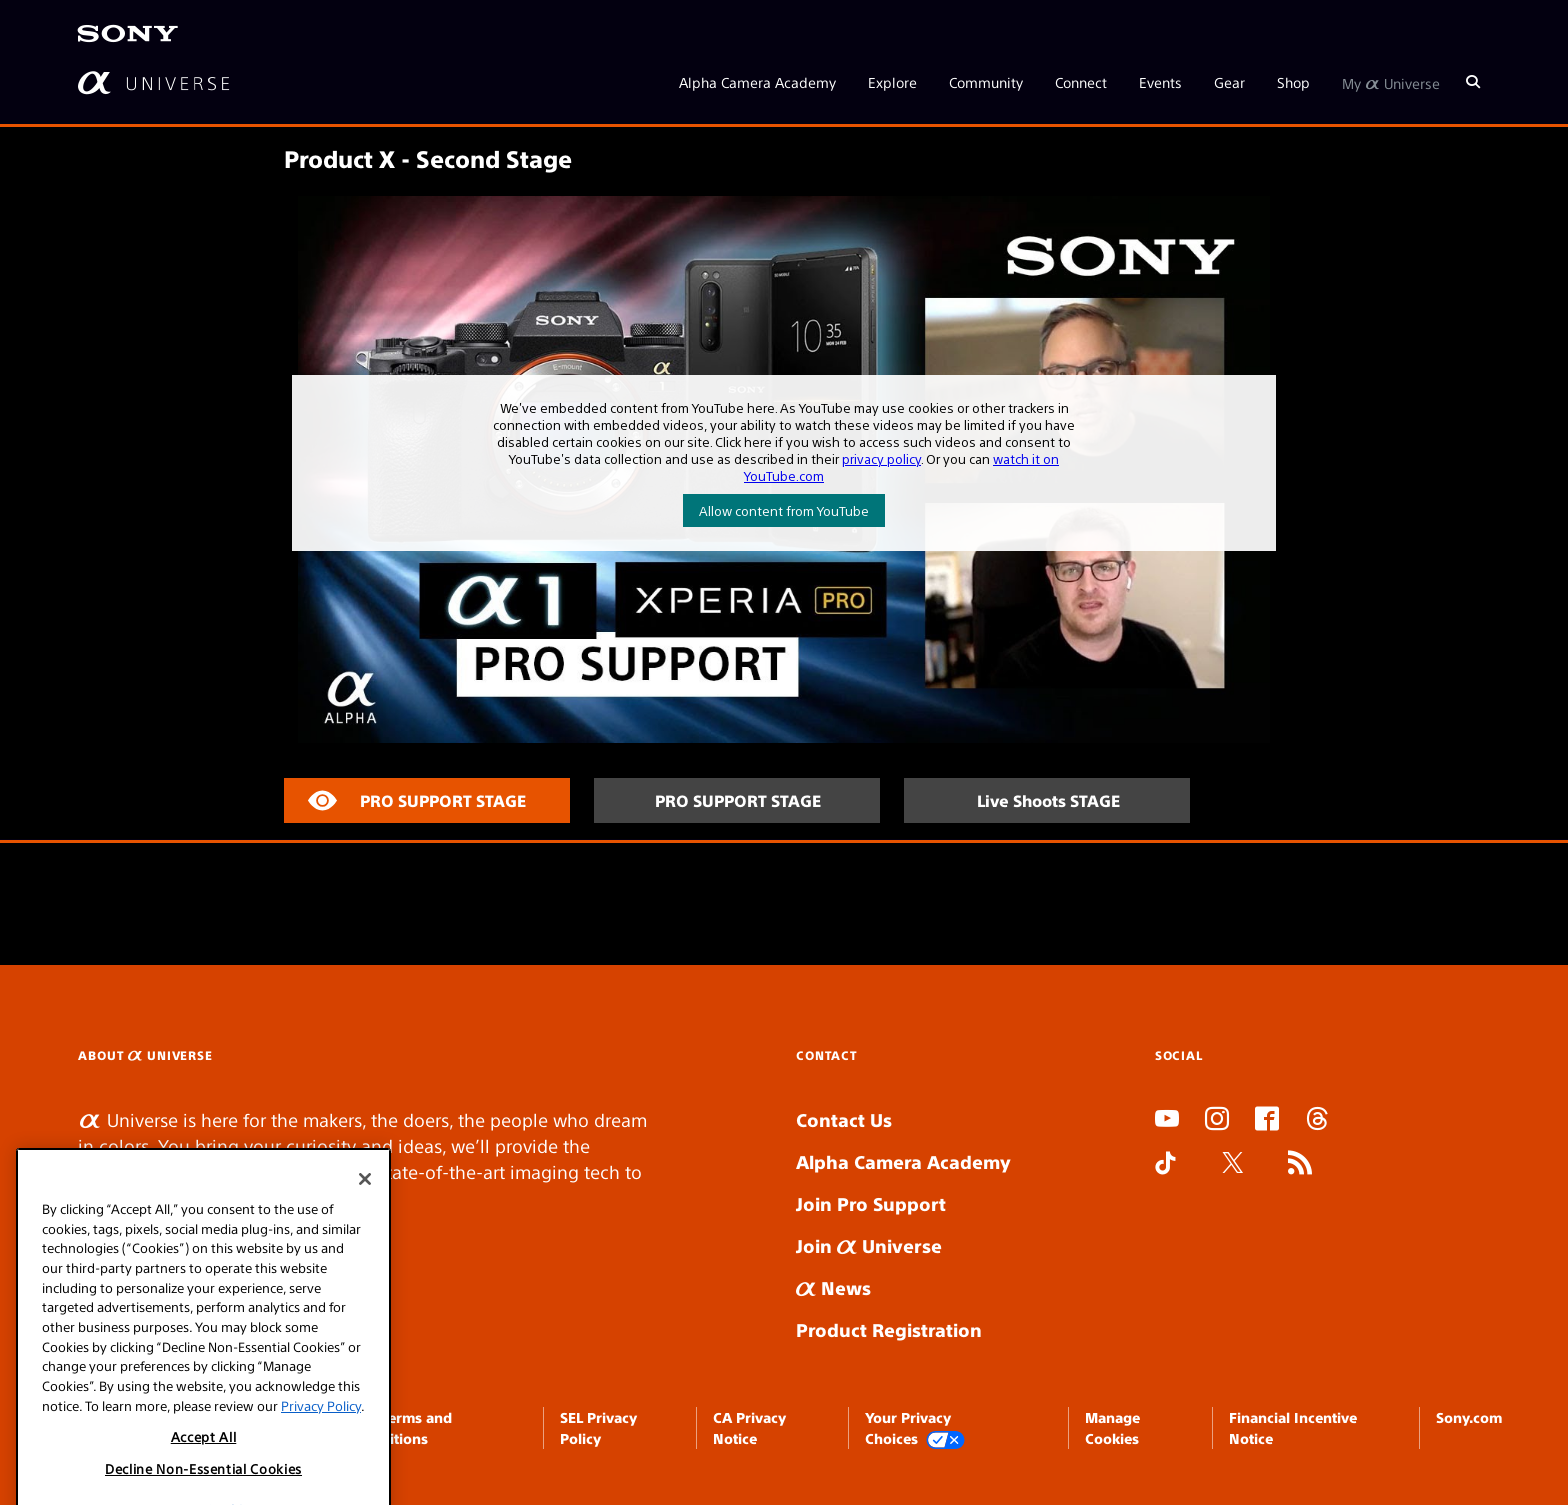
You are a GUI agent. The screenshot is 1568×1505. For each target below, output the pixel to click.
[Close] (365, 1244)
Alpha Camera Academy (757, 82)
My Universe (1391, 82)
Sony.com (1469, 1417)
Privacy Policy (321, 1470)
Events (1160, 82)
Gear (1229, 82)
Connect (1081, 82)
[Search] (1473, 82)
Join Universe (869, 1245)
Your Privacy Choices (915, 1428)
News (833, 1287)
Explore (892, 82)
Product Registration (889, 1329)
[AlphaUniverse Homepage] (153, 82)
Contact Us (844, 1119)
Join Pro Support (871, 1203)
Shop (1293, 82)
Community (986, 82)
